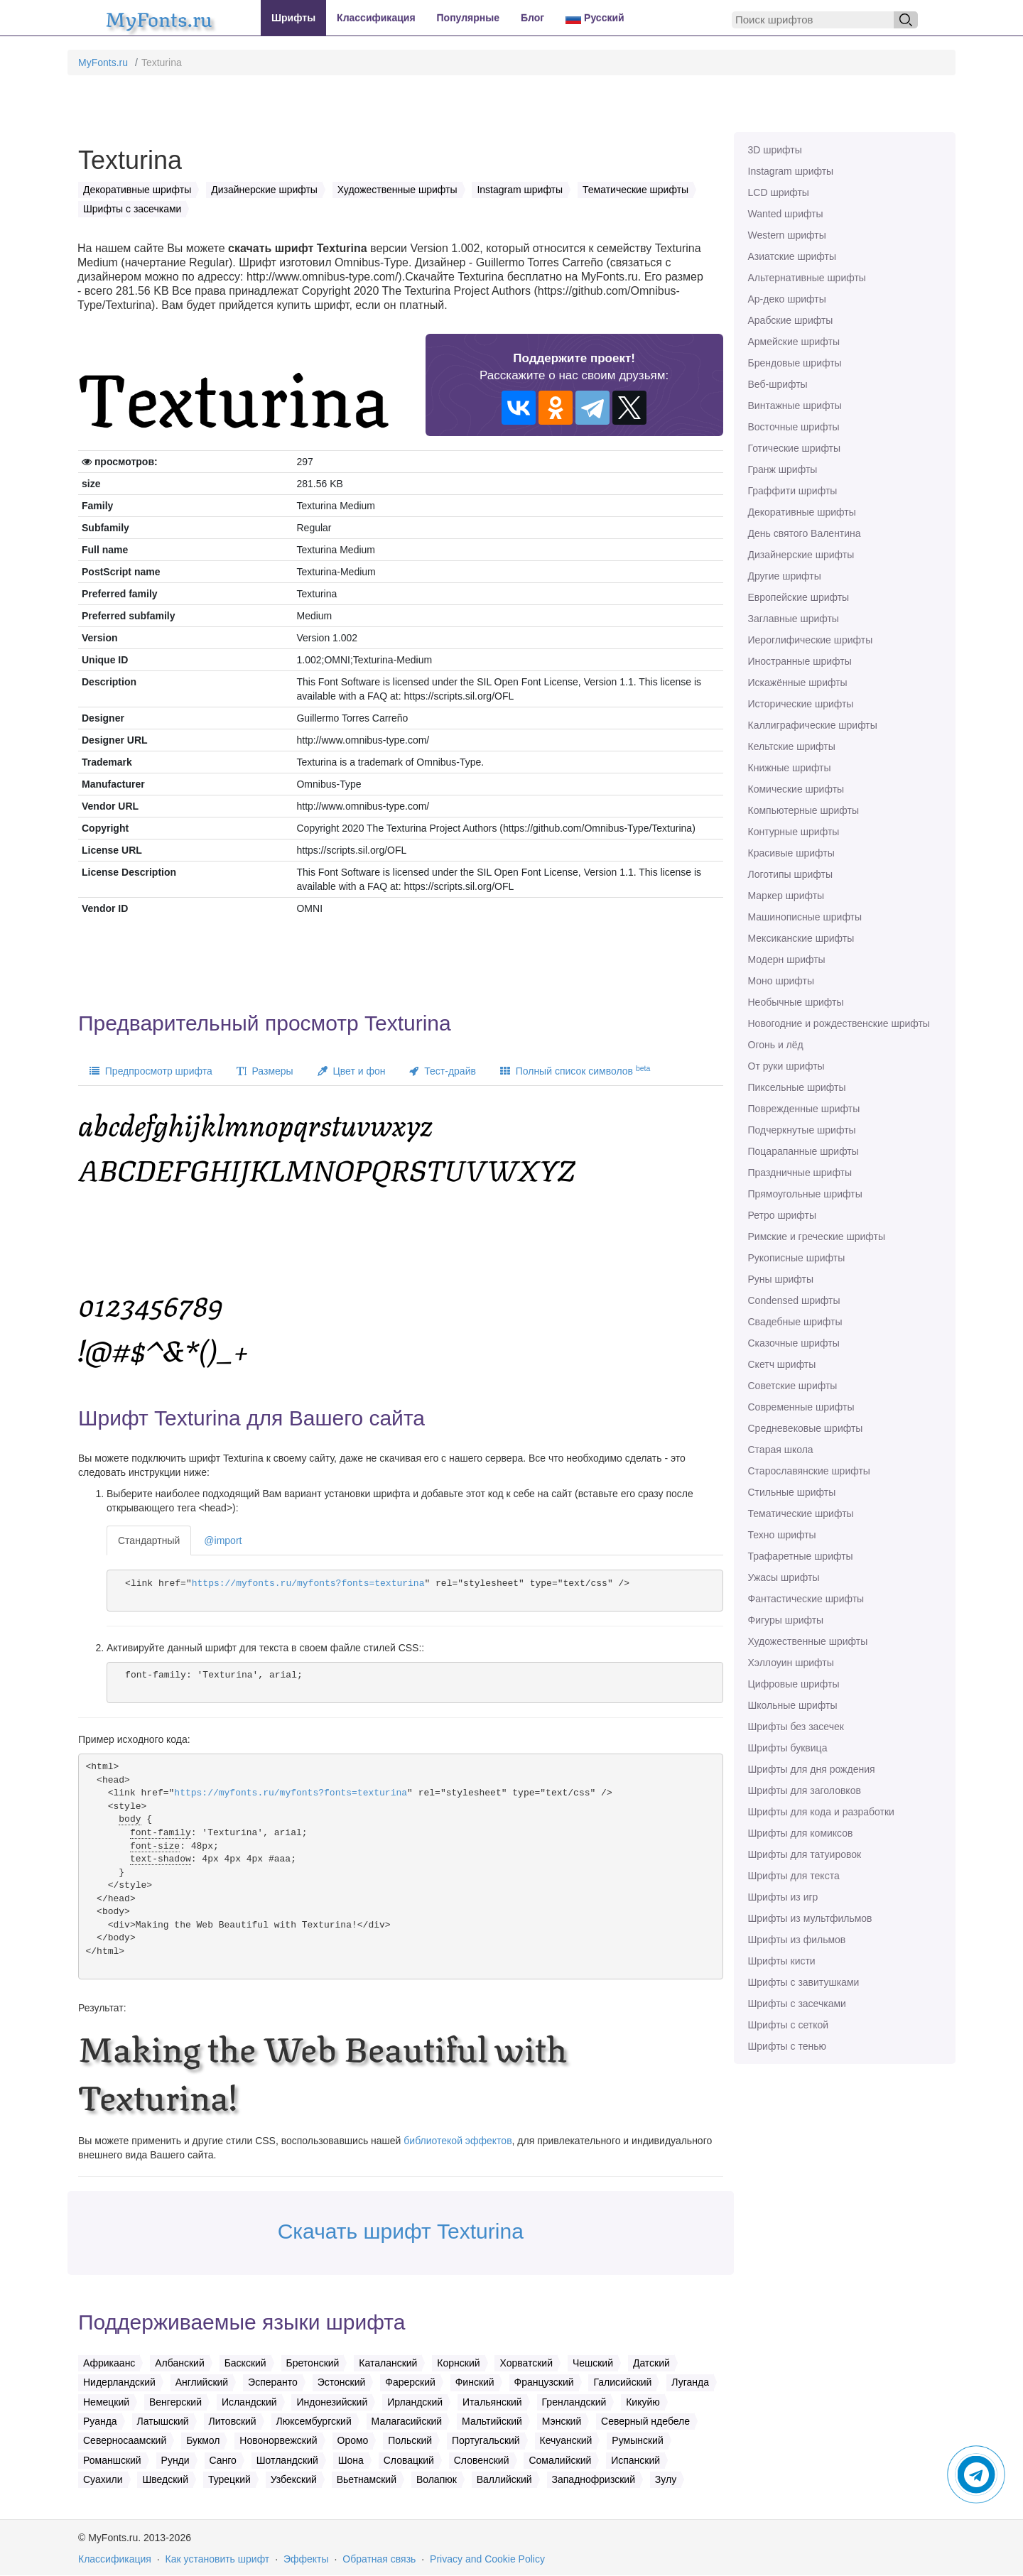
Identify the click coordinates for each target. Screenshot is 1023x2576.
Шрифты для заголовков (804, 1790)
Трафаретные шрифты (800, 1556)
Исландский (249, 2402)
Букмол (203, 2440)
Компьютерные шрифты (803, 810)
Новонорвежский (278, 2440)
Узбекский (294, 2479)
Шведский (165, 2479)
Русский (594, 18)
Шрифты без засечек (796, 1726)
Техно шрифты (782, 1534)
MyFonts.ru (103, 62)
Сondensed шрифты (794, 1300)
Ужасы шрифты (784, 1577)
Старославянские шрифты (809, 1471)
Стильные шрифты (792, 1492)
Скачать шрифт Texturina (401, 2231)
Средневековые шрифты (805, 1428)
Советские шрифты (793, 1385)
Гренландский (574, 2402)
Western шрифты (787, 235)
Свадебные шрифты (795, 1321)
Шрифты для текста (794, 1875)
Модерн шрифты (787, 959)
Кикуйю (643, 2402)
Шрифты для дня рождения (811, 1769)
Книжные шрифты (789, 767)
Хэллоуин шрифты (791, 1662)
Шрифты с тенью (787, 2046)
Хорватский (526, 2363)
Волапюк (436, 2479)
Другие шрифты (784, 576)
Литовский (232, 2421)
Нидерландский (119, 2382)
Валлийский (504, 2479)
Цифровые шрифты (794, 1684)
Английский (201, 2382)
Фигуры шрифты (786, 1620)
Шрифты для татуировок (805, 1854)
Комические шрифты (796, 789)
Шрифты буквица (788, 1748)
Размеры (265, 1071)
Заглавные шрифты (793, 618)
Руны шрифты (781, 1279)
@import (223, 1540)
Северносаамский (124, 2440)
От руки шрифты (786, 1066)
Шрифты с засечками (797, 2003)
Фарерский (410, 2382)
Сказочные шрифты (794, 1343)
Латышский (163, 2421)
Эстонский (342, 2382)
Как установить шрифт (218, 2559)
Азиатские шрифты (792, 256)
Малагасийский (407, 2421)
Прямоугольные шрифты (805, 1194)
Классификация (376, 17)
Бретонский (313, 2363)
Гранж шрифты (783, 469)
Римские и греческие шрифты (817, 1236)
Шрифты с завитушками (804, 1982)
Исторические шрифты (801, 704)
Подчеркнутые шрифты (802, 1130)
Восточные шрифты (794, 427)
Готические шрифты (794, 448)
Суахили (103, 2479)
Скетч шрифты (782, 1364)
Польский (410, 2440)
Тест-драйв (442, 1071)
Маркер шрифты (786, 895)
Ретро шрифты (782, 1215)
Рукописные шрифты (796, 1257)
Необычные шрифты (796, 1002)
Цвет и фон (352, 1071)
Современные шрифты (801, 1407)
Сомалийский (560, 2460)
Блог (532, 17)
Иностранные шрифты (800, 661)
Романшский (112, 2460)
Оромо (353, 2440)
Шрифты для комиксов (800, 1833)
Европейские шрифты (799, 597)
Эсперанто (273, 2382)
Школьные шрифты (793, 1705)
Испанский (635, 2460)
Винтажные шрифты (795, 405)
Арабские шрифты (790, 320)
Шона (351, 2460)
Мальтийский (492, 2421)
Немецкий (106, 2402)
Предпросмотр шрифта (151, 1071)
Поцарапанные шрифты (803, 1151)
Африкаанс (109, 2363)
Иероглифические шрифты (810, 640)
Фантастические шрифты (806, 1598)
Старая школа (780, 1449)
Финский (474, 2382)
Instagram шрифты (791, 171)
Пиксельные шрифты (797, 1087)
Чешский (593, 2363)
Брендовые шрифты (795, 363)
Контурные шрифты (794, 831)
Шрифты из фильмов (797, 1939)
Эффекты (306, 2559)
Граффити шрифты (793, 490)
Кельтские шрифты (791, 746)
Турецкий (229, 2479)
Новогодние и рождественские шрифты (839, 1023)
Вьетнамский (366, 2479)
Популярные (468, 17)
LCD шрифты (778, 192)
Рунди (175, 2460)
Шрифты (293, 17)
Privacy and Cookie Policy (487, 2559)
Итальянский (492, 2402)
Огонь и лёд (775, 1044)
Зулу (665, 2479)
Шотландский (287, 2460)
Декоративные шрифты (802, 512)
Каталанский (388, 2363)
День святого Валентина (804, 533)
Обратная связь (379, 2559)
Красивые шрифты (791, 853)
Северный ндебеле (645, 2421)
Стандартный (149, 1540)
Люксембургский (314, 2421)
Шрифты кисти (782, 1961)
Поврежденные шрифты (804, 1108)
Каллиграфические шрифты (812, 725)
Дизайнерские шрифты (801, 554)
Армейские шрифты (794, 341)
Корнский (458, 2363)
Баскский (245, 2363)
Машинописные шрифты (805, 917)
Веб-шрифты (778, 384)
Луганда (690, 2382)
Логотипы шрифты (790, 874)
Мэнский (561, 2421)
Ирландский (415, 2402)
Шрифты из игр (783, 1897)
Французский (544, 2382)
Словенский (481, 2460)
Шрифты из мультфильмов (810, 1918)
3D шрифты (775, 150)
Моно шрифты (781, 981)
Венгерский (175, 2402)
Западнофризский (593, 2479)
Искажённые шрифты (798, 682)
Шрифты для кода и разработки (821, 1811)
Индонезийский (331, 2402)
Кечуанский (566, 2440)
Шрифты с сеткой (788, 2025)
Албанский (180, 2363)
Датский (651, 2363)
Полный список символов (575, 1070)
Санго (223, 2460)
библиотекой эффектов (458, 2140)
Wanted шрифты (785, 213)
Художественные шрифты (808, 1641)
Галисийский (622, 2382)
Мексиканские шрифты (801, 938)
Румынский (637, 2440)
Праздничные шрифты (800, 1172)
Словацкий (409, 2460)
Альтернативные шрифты (807, 277)
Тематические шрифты (801, 1513)
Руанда (100, 2421)
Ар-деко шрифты (787, 299)
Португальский (486, 2440)
